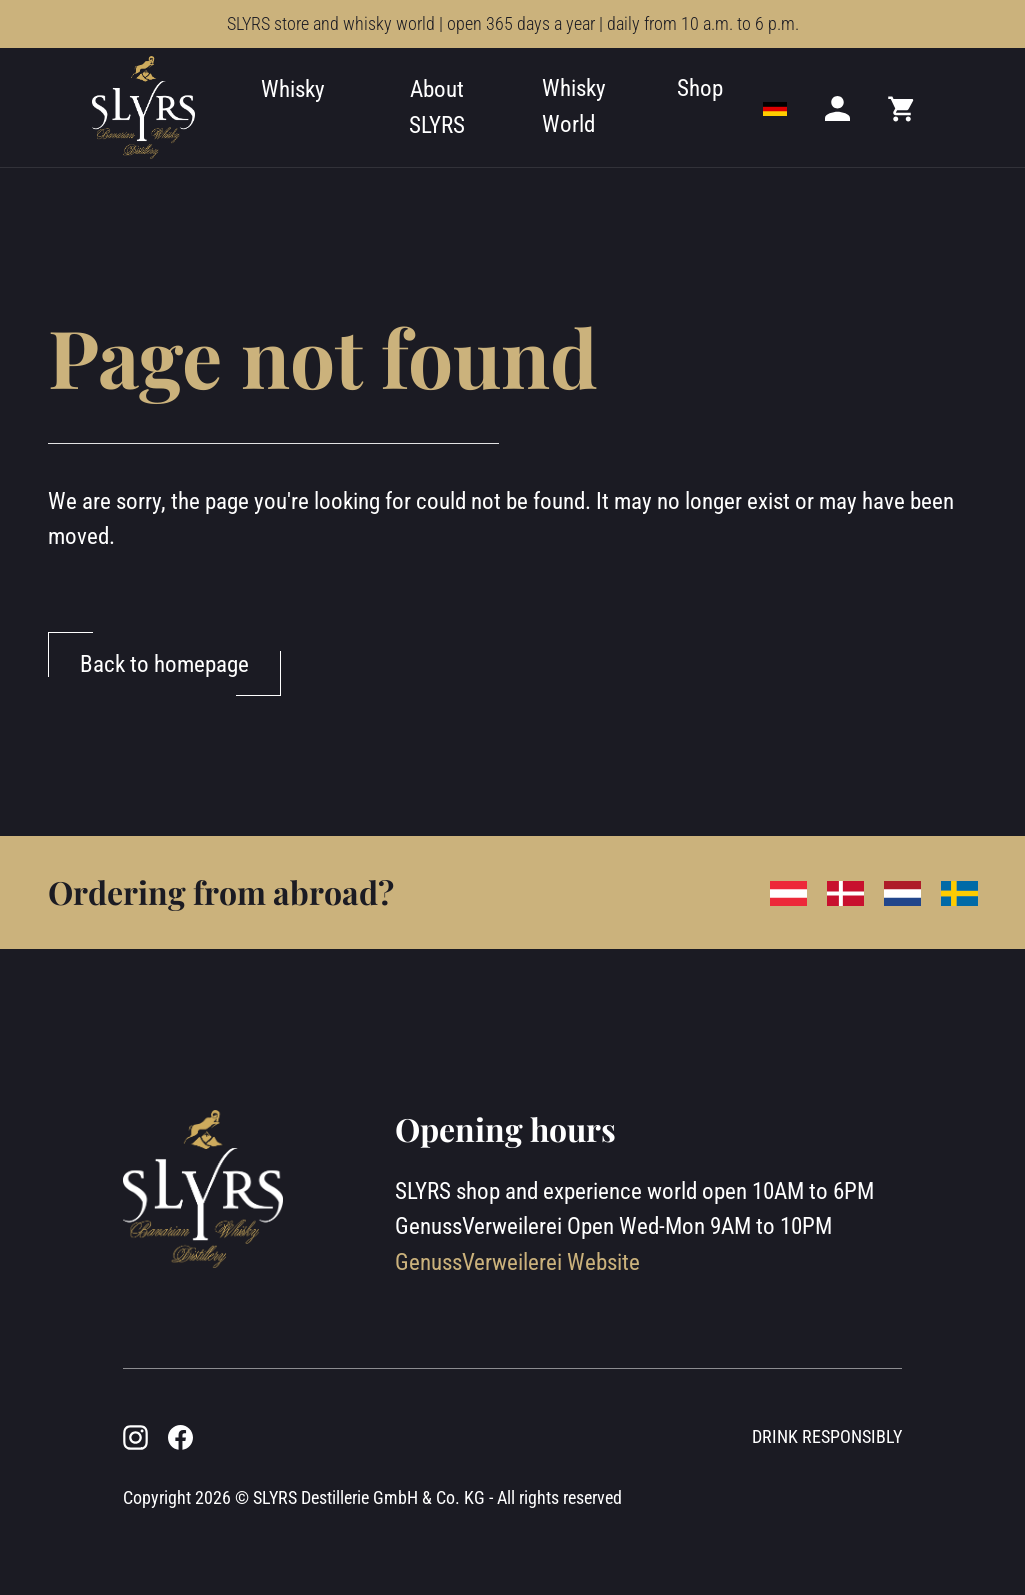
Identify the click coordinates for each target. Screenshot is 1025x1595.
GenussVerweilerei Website (517, 1262)
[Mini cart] (902, 107)
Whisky (293, 89)
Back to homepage (164, 664)
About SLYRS (437, 106)
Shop (700, 88)
